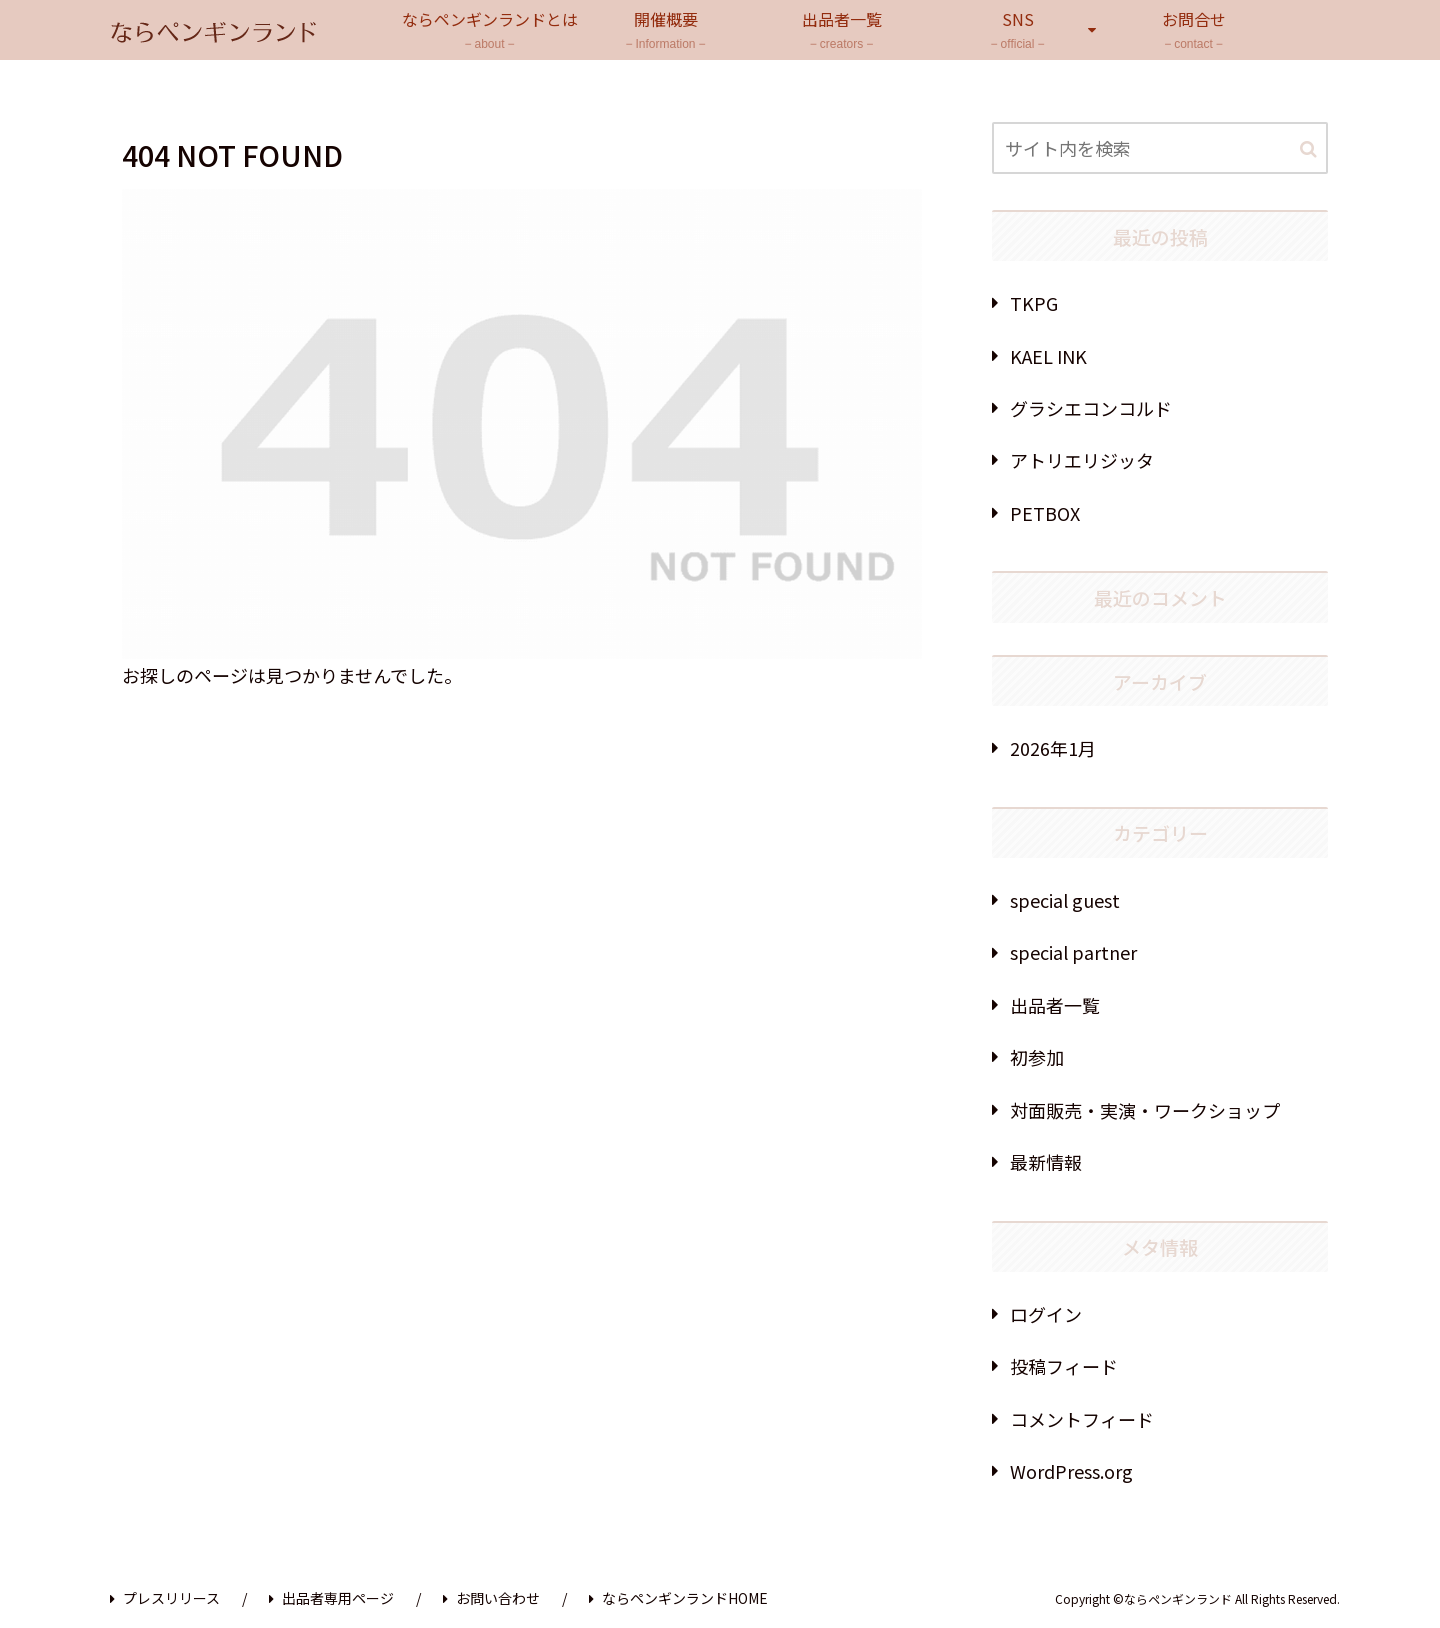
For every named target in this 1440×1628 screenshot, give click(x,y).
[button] (1308, 149)
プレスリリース (165, 1598)
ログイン (1046, 1314)
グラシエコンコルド (1091, 408)
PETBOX (1045, 513)
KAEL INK (1048, 356)
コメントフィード (1082, 1419)
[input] (1160, 148)
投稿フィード (1064, 1366)
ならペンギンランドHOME (678, 1598)
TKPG (1034, 303)
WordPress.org (1071, 1471)
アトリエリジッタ (1082, 460)
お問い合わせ (491, 1598)
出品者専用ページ (331, 1598)
